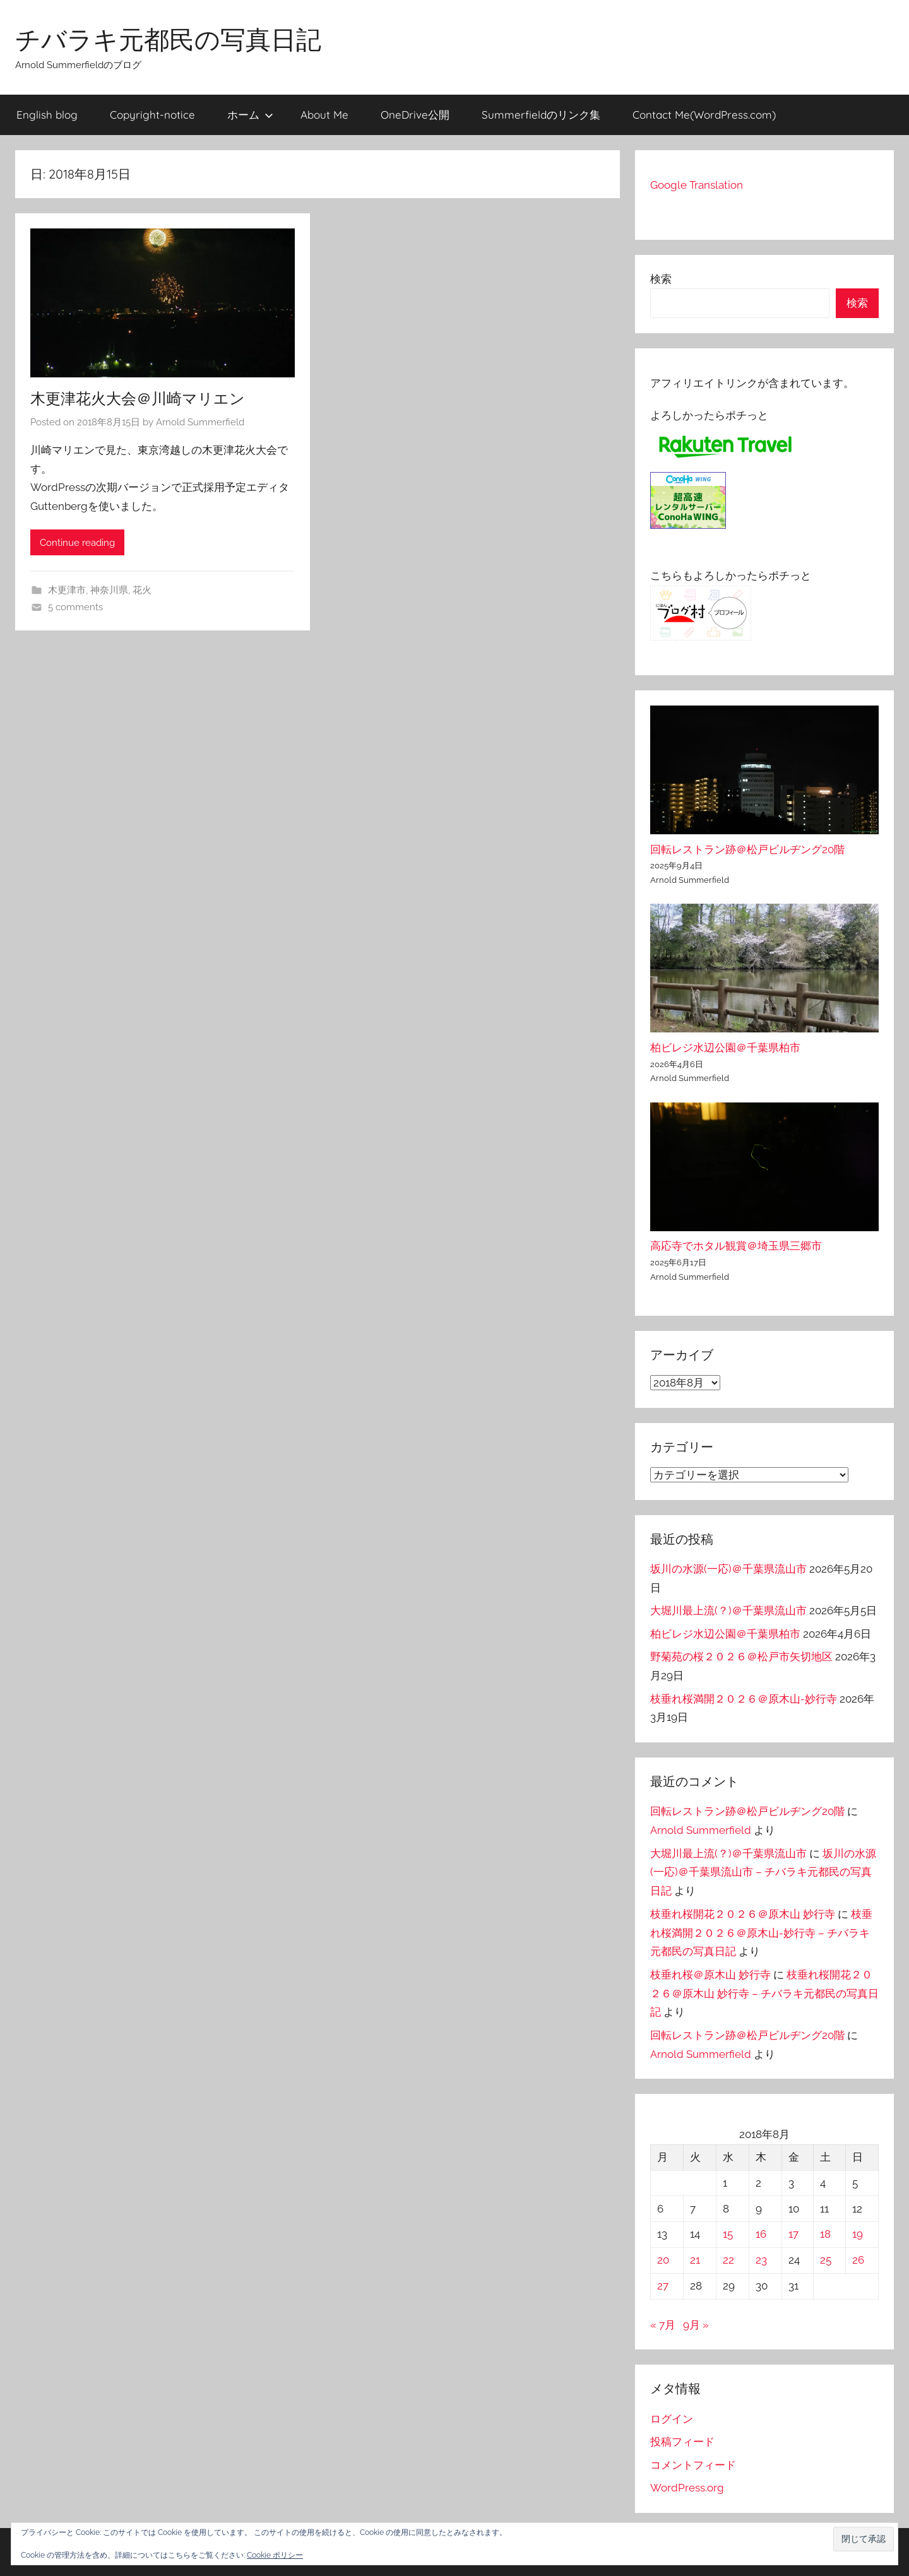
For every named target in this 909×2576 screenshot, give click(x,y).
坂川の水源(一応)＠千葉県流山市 (728, 1569)
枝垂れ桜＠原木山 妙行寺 (710, 1974)
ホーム (250, 114)
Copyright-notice (152, 114)
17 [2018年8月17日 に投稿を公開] (793, 2234)
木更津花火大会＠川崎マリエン (137, 398)
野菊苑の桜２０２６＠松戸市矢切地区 (741, 1656)
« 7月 (662, 2325)
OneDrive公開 (415, 114)
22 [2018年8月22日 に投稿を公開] (728, 2260)
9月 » (696, 2325)
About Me (324, 114)
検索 (661, 279)
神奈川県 (109, 590)
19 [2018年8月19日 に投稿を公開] (857, 2234)
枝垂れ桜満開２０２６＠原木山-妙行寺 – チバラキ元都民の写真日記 (761, 1933)
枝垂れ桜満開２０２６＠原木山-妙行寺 (743, 1699)
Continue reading (77, 542)
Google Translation (696, 185)
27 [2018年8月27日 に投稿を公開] (662, 2285)
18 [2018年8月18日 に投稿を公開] (825, 2234)
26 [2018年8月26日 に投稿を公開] (858, 2260)
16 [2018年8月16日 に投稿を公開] (761, 2234)
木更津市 (67, 590)
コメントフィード (693, 2465)
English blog (47, 114)
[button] (863, 2539)
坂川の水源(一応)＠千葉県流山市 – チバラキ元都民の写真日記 (763, 1872)
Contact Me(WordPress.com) (704, 114)
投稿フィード (682, 2441)
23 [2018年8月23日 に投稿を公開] (761, 2260)
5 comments (75, 607)
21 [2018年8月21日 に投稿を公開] (695, 2260)
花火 (142, 590)
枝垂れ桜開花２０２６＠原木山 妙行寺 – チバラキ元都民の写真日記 (764, 1993)
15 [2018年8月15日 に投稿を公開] (728, 2234)
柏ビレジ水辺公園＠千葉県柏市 (725, 1047)
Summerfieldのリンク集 (541, 114)
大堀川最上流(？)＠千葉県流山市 (728, 1610)
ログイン (671, 2419)
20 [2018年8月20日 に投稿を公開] (663, 2260)
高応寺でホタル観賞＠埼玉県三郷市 (736, 1245)
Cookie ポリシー (275, 2555)
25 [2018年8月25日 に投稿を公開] (825, 2260)
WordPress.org (687, 2487)
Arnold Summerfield (200, 422)
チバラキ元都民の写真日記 (168, 39)
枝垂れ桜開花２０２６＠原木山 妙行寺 (742, 1914)
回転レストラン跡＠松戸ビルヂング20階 (747, 849)
